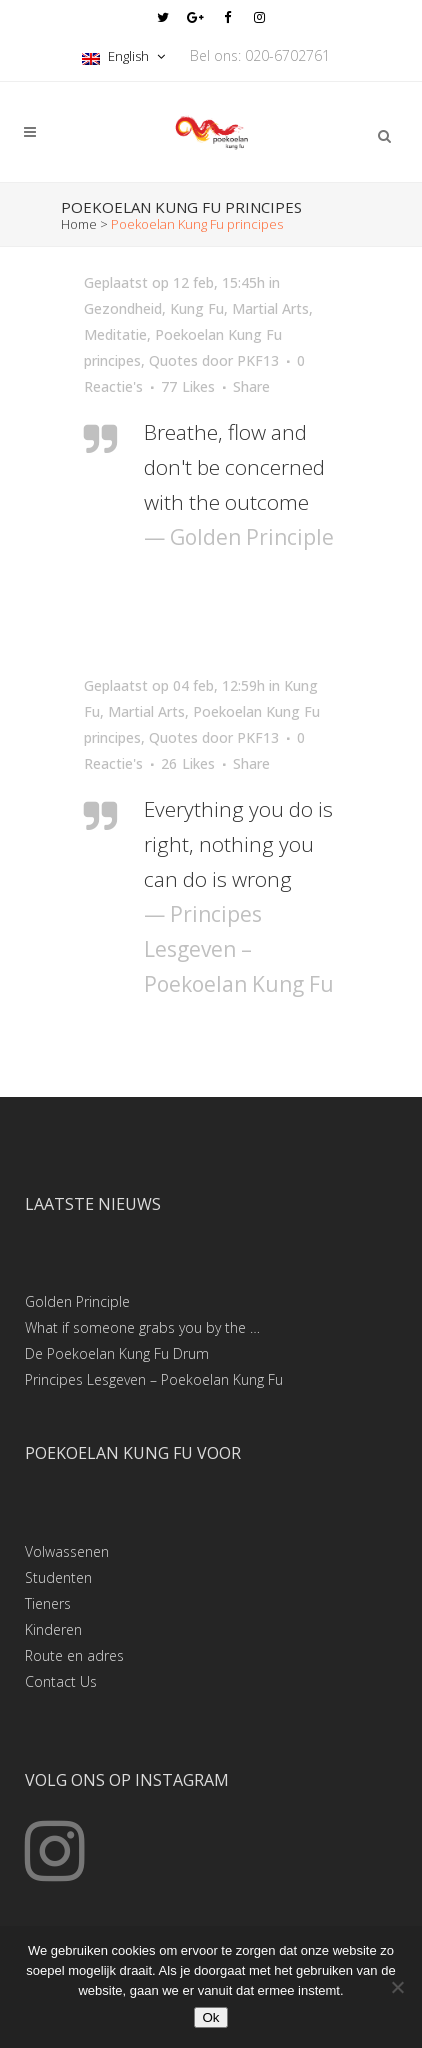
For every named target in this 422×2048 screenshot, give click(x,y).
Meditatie (115, 334)
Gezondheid (123, 308)
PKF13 (258, 360)
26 (188, 764)
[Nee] (397, 1987)
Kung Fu (197, 308)
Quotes (173, 360)
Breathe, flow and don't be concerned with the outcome (234, 467)
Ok (210, 2017)
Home (79, 224)
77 (188, 387)
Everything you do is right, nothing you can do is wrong (238, 844)
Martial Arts (270, 308)
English (117, 56)
